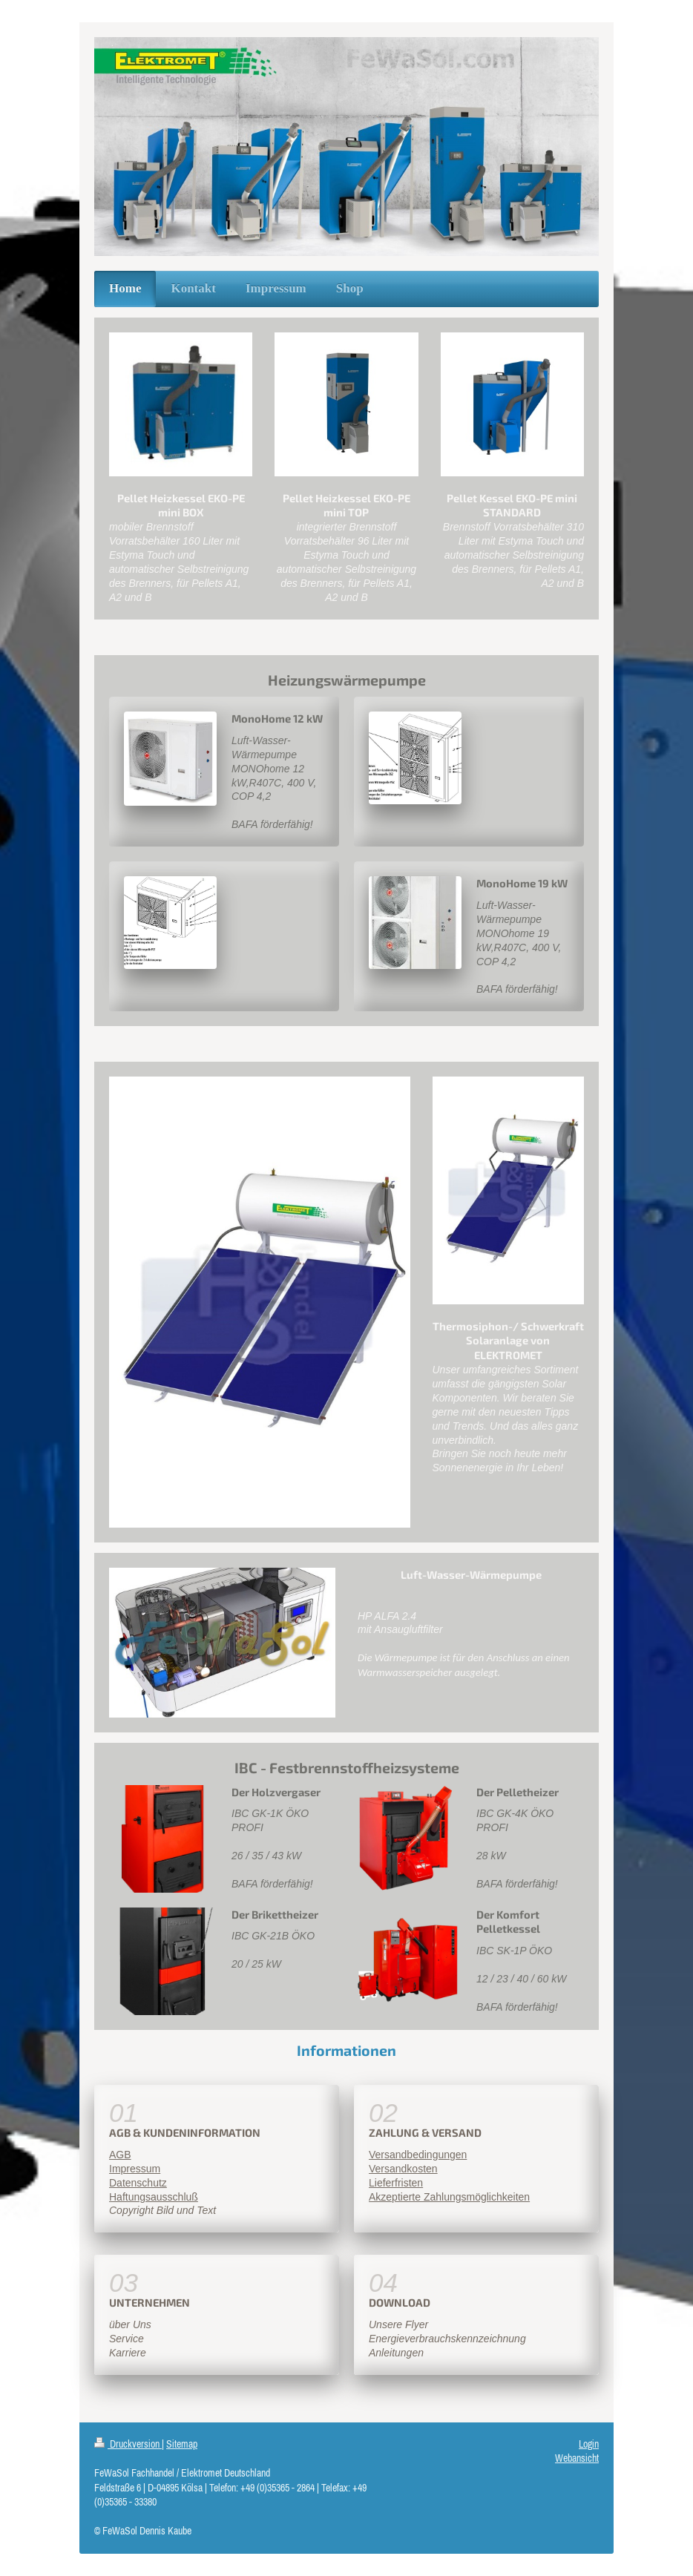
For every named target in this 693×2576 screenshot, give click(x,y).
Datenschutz (138, 2183)
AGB (120, 2155)
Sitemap (181, 2444)
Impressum (134, 2169)
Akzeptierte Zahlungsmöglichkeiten (449, 2197)
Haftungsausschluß (153, 2197)
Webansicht (577, 2458)
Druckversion (128, 2444)
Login (589, 2444)
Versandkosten (403, 2169)
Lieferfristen (396, 2183)
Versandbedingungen (418, 2155)
